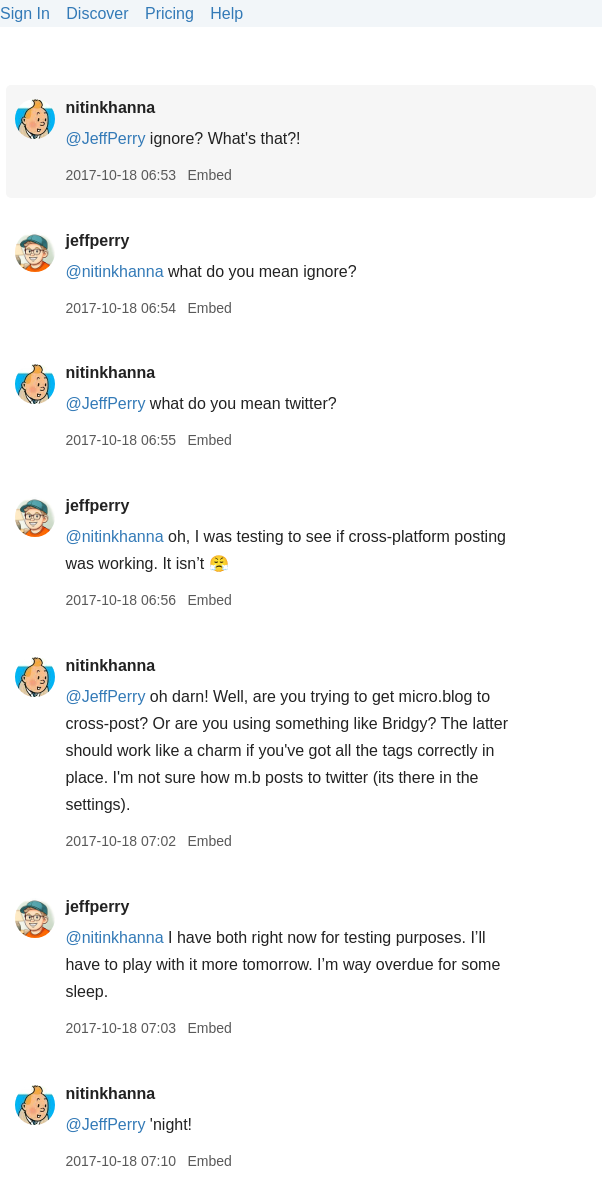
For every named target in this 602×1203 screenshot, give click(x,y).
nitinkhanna (110, 107)
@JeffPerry (105, 138)
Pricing (169, 13)
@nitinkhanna (114, 271)
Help (226, 13)
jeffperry (97, 240)
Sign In (25, 13)
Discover (97, 13)
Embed (209, 175)
